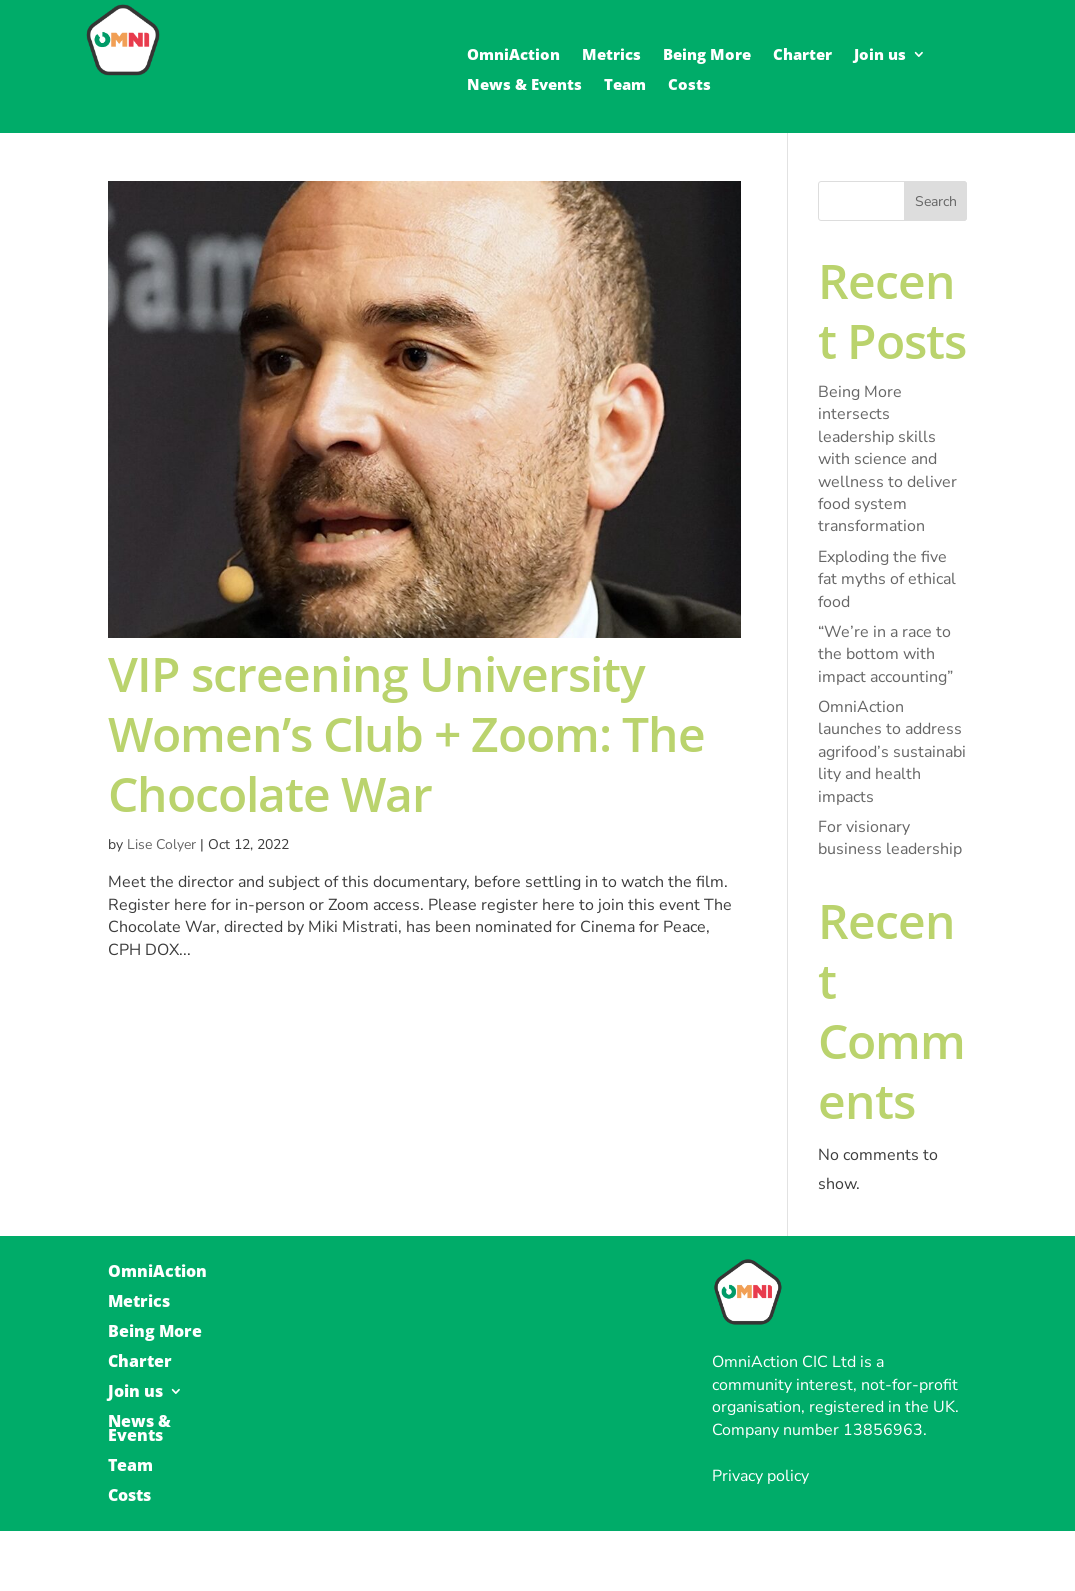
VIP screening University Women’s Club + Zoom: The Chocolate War (406, 733)
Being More (707, 55)
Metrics (611, 55)
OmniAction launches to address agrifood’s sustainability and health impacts (892, 752)
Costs (689, 85)
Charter (802, 55)
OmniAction (513, 55)
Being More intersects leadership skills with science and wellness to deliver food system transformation (887, 459)
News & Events (524, 85)
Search (936, 201)
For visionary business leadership (890, 838)
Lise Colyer (161, 844)
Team (625, 85)
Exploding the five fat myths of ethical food (887, 579)
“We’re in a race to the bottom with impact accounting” (885, 654)
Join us (880, 55)
